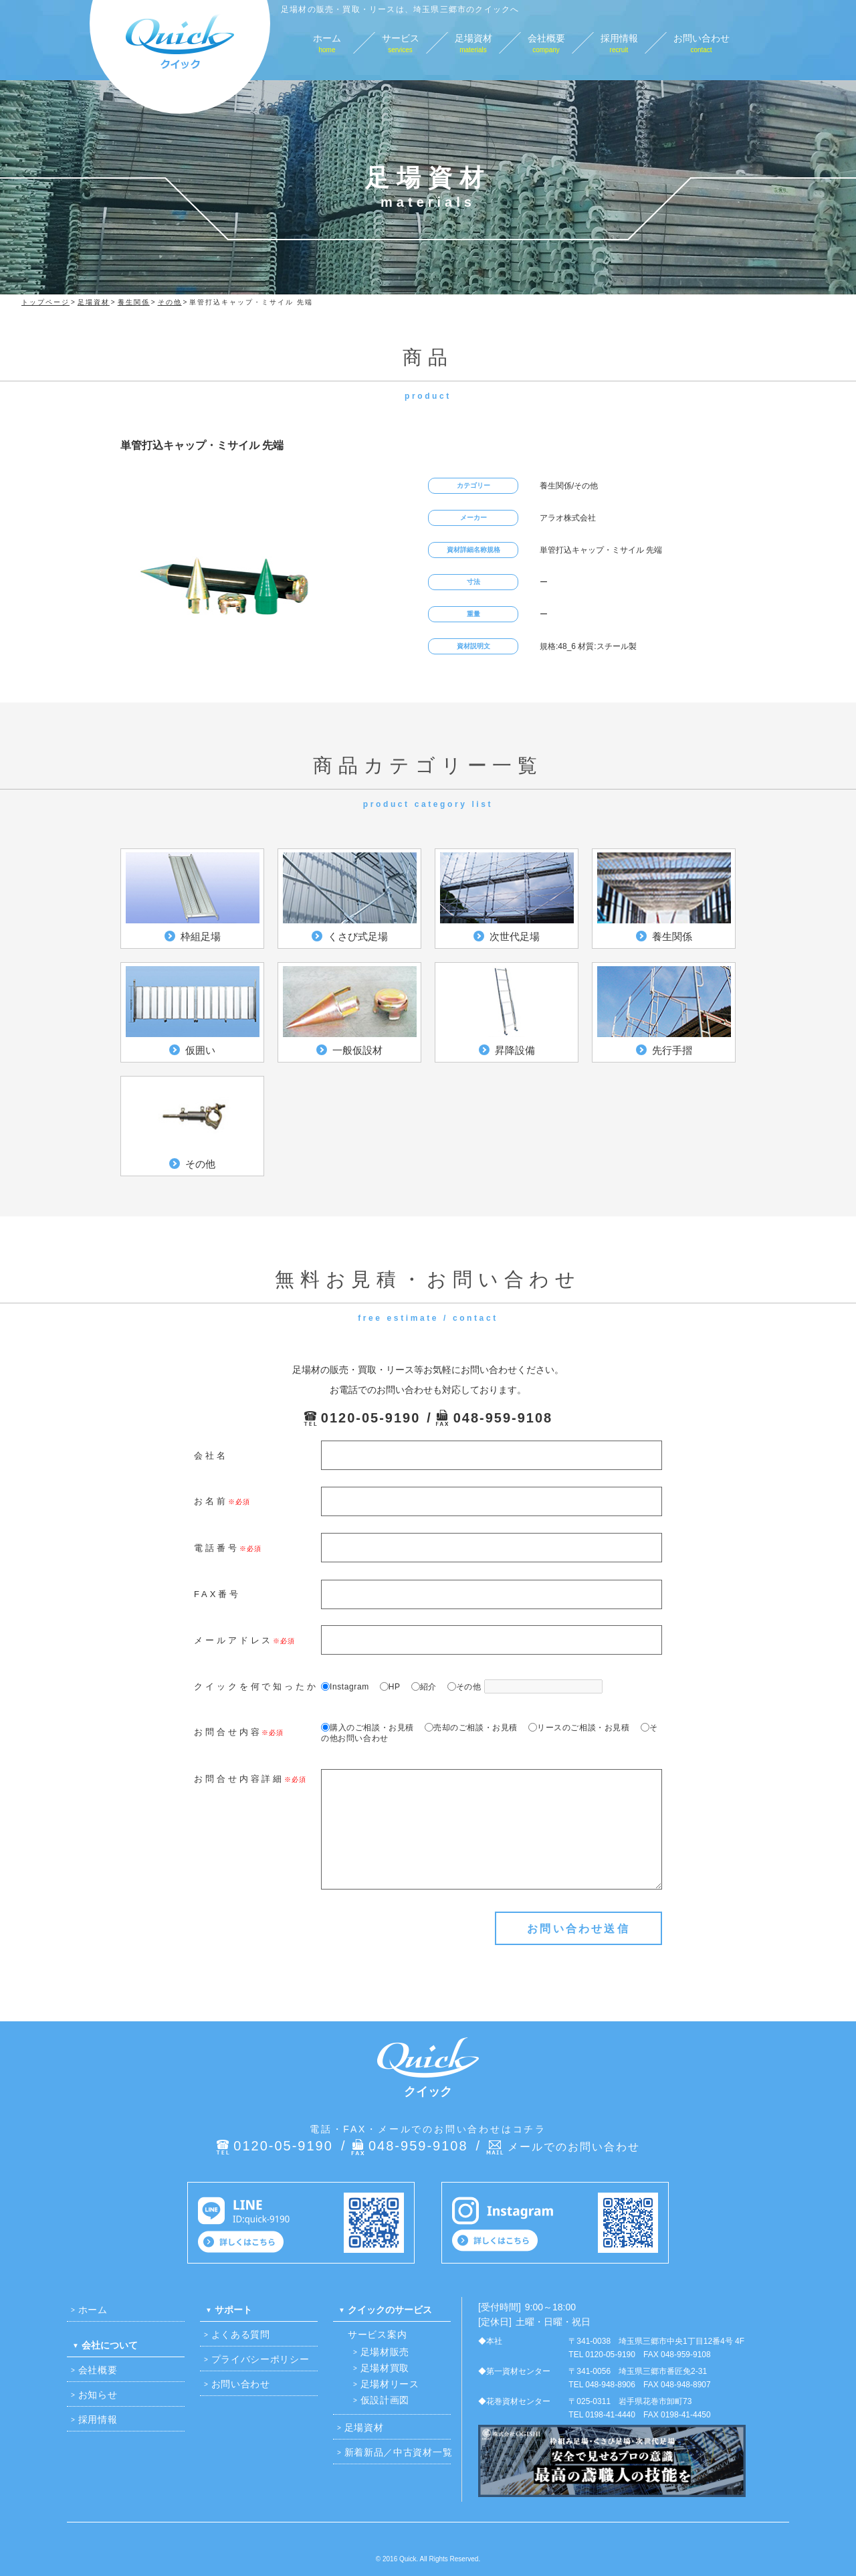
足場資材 (364, 2427)
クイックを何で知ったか (256, 1686)
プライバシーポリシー (260, 2359)
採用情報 (98, 2419)
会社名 (211, 1456)
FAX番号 (217, 1594)
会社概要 (98, 2370)
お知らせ (98, 2394)
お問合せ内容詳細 (239, 1778)
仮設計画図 (385, 2400)
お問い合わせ (240, 2384)
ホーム (93, 2309)
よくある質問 (240, 2334)
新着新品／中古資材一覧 (398, 2452)
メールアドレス (233, 1640)
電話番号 (216, 1548)
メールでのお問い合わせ (574, 2146)
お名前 (211, 1501)
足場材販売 (385, 2352)
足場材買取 (385, 2368)
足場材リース (389, 2384)
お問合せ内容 (227, 1732)
